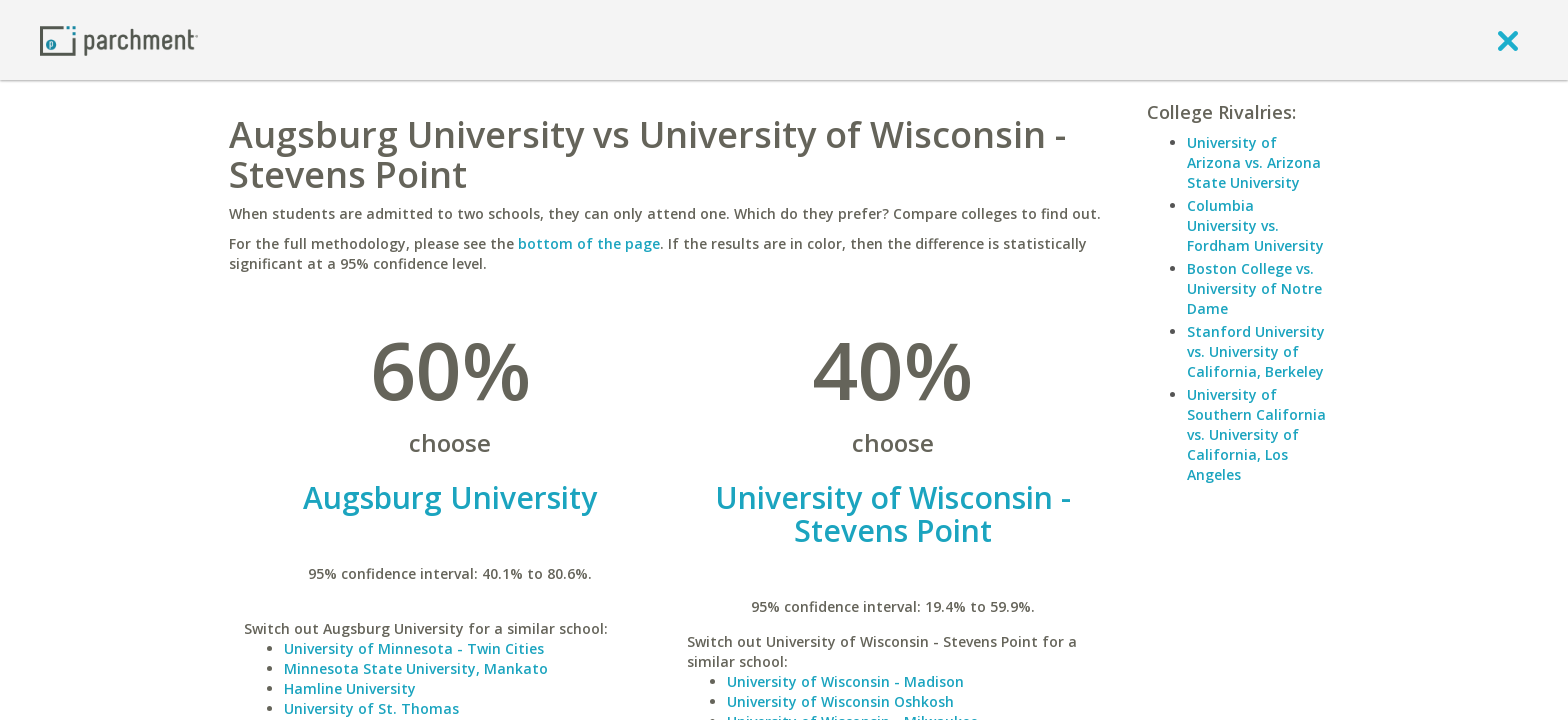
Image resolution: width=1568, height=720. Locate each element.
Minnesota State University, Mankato (416, 668)
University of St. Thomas (371, 708)
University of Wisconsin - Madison (845, 681)
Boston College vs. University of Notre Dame (1254, 288)
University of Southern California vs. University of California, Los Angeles (1256, 434)
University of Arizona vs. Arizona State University (1254, 162)
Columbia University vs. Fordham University (1255, 225)
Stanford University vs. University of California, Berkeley (1256, 351)
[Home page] (119, 39)
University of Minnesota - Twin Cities (414, 648)
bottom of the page (589, 243)
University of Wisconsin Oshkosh (840, 701)
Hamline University (350, 688)
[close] (1508, 40)
